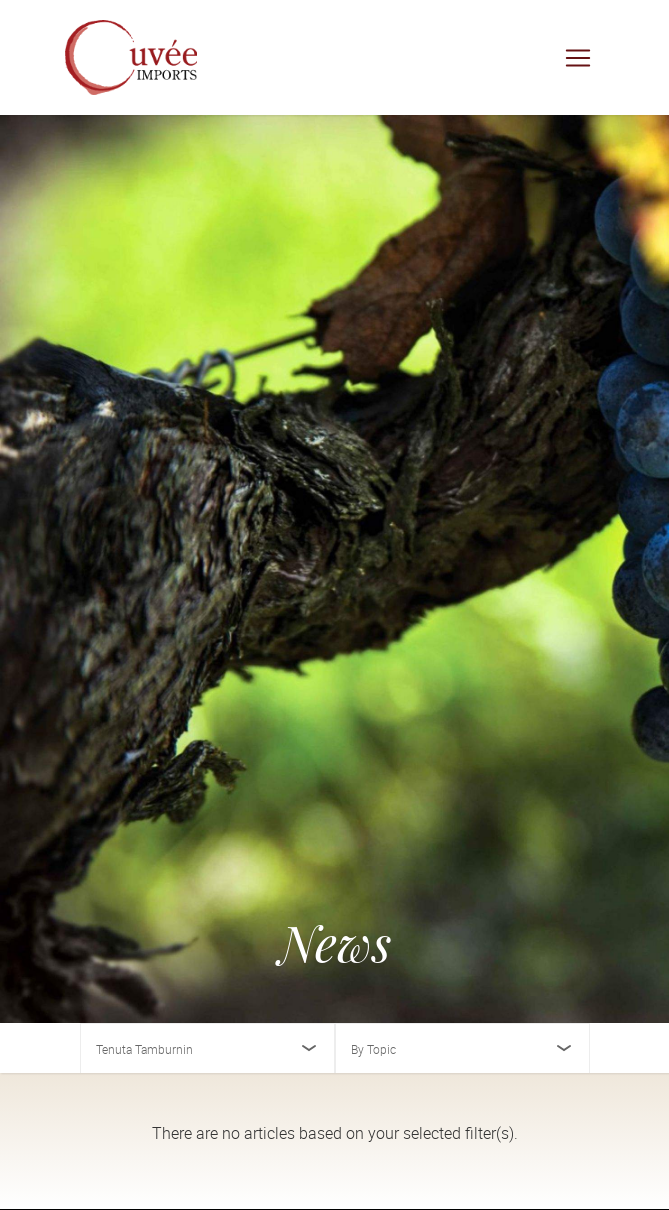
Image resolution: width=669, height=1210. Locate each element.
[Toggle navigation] (578, 58)
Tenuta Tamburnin (144, 1049)
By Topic (373, 1049)
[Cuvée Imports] (131, 57)
